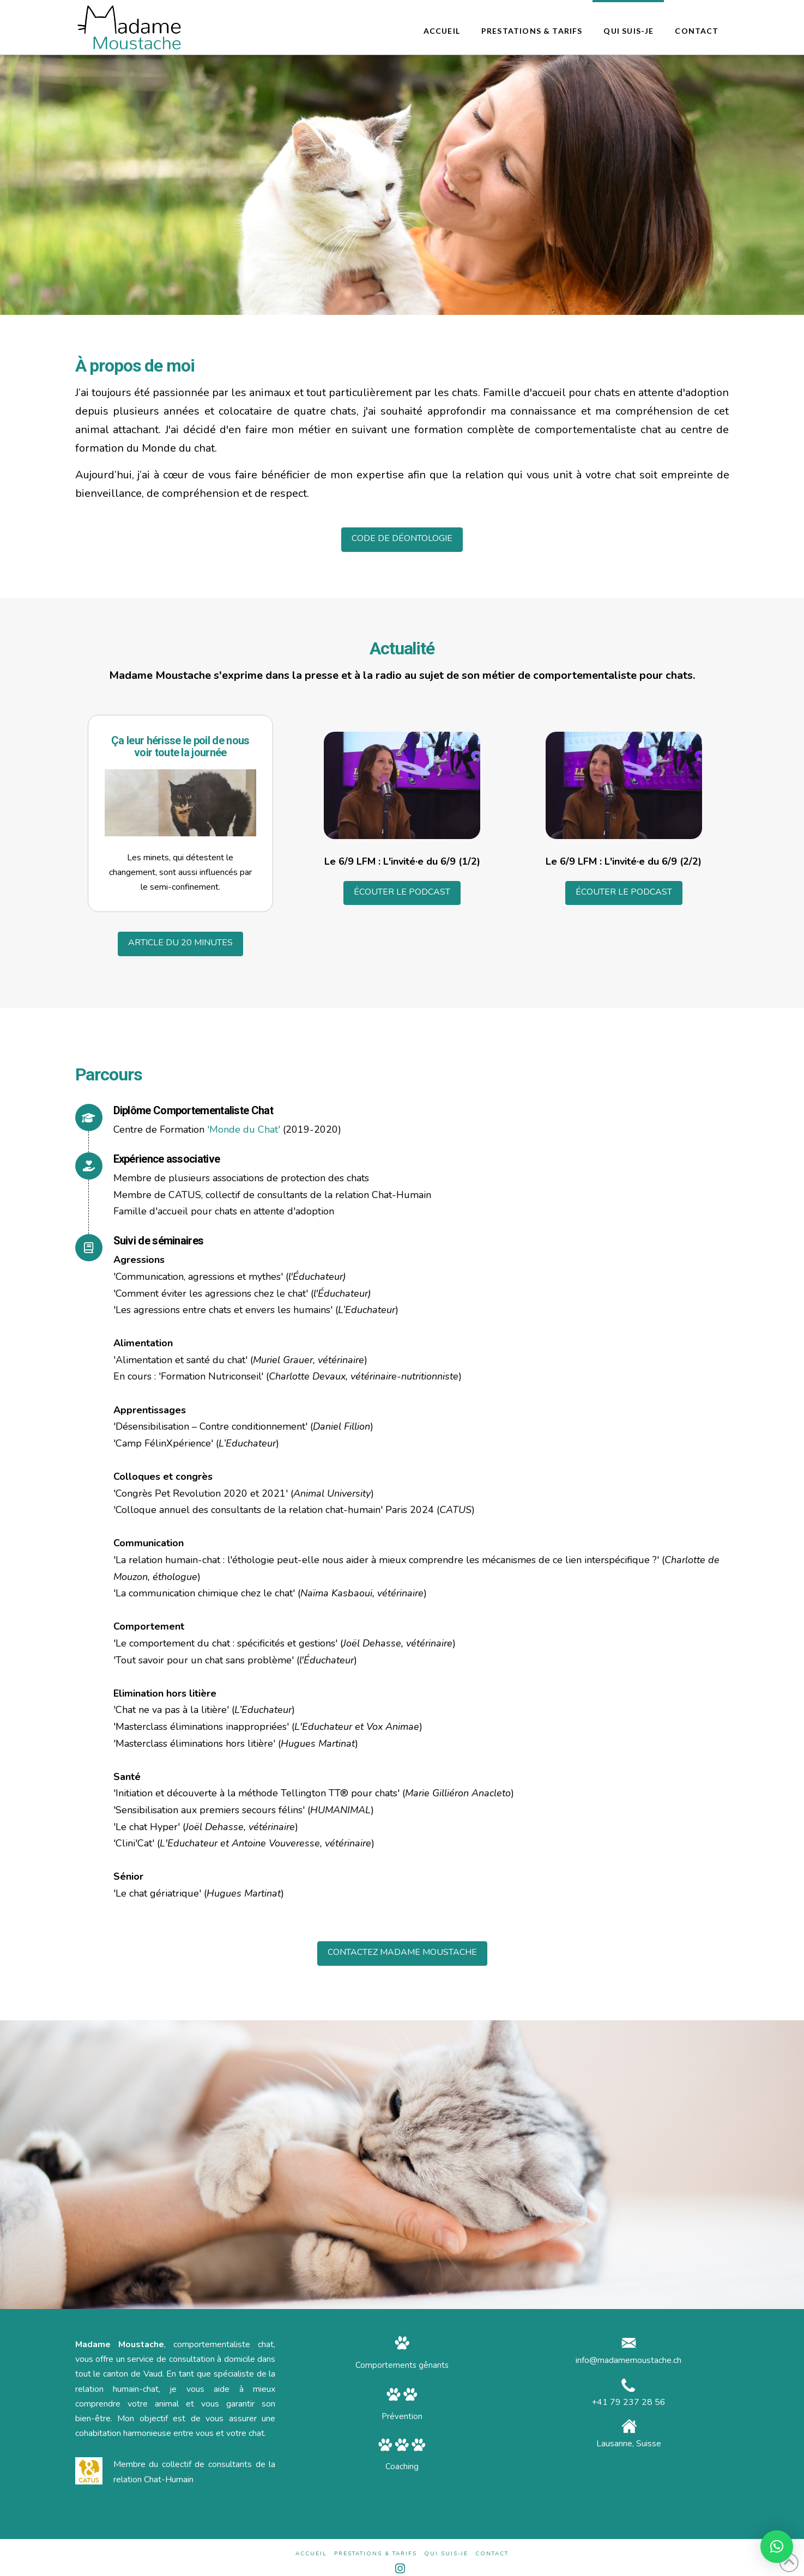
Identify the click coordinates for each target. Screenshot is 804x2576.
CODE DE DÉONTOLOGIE (402, 538)
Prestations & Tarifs (375, 2553)
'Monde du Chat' (243, 1129)
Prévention (402, 2416)
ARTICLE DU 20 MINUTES (180, 943)
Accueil (311, 2553)
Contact (492, 2553)
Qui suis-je (446, 2553)
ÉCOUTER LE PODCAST (402, 892)
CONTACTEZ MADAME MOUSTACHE (402, 1952)
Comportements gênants (402, 2365)
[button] (776, 2546)
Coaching (402, 2466)
